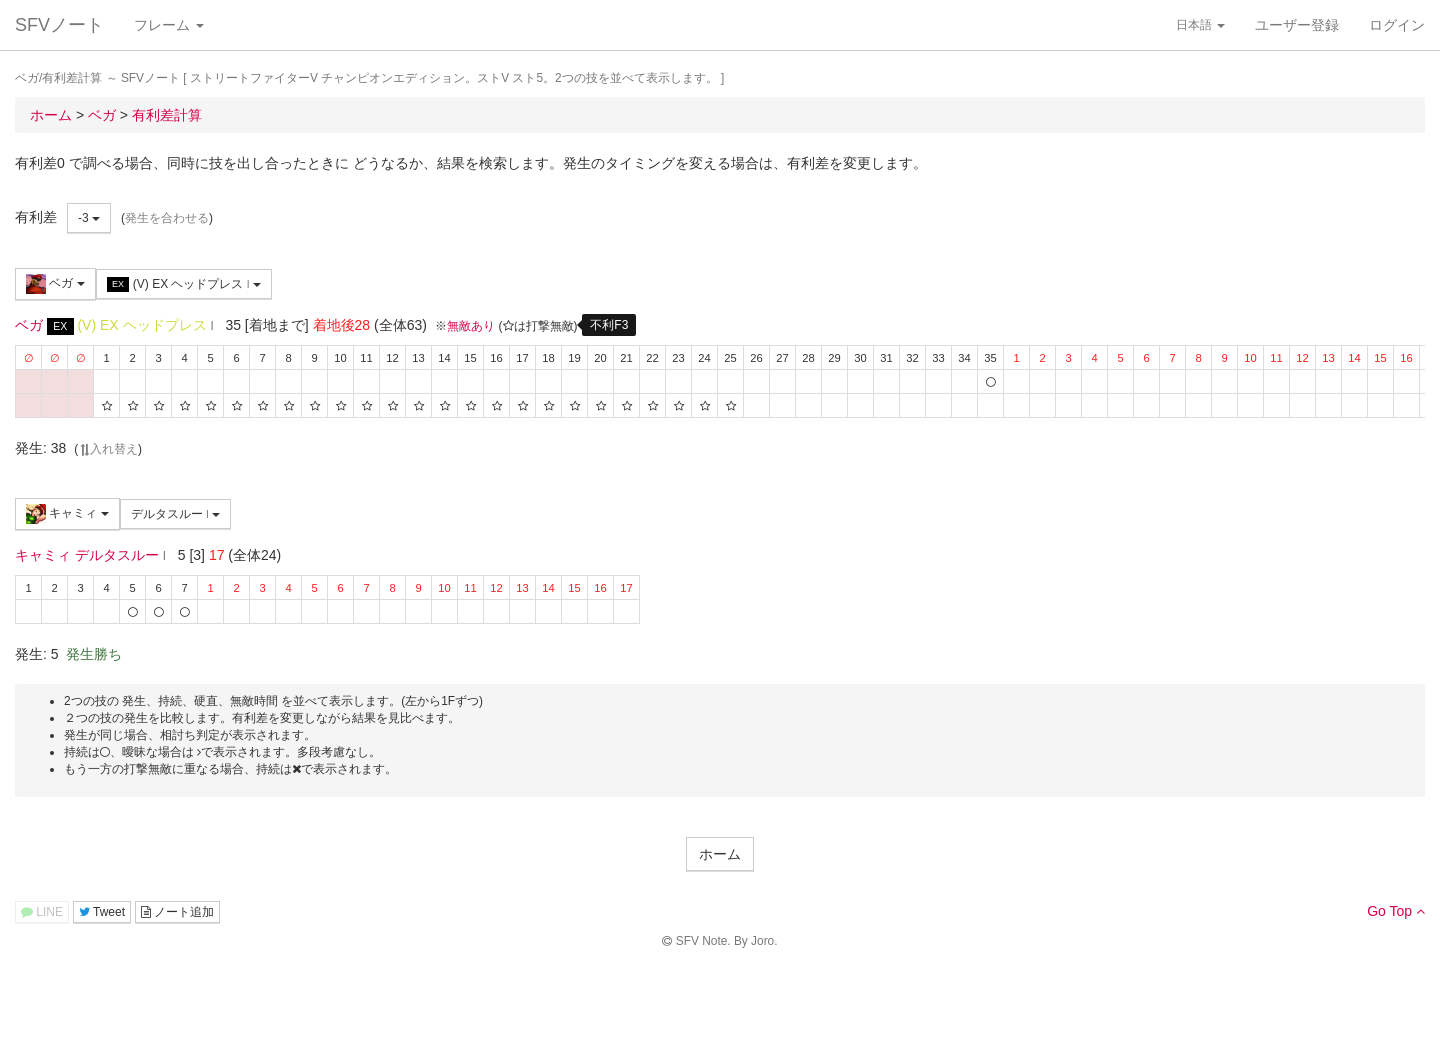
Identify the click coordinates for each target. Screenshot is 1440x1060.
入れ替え (108, 449)
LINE (42, 912)
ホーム (720, 854)
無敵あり (471, 326)
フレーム (169, 25)
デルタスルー (176, 514)
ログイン (1397, 25)
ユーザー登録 (1297, 25)
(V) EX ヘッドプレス (184, 284)
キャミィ (67, 514)
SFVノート (59, 25)
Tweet (102, 912)
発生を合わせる (167, 218)
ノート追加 (177, 912)
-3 (89, 218)
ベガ (55, 284)
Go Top (1396, 911)
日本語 (1200, 25)
